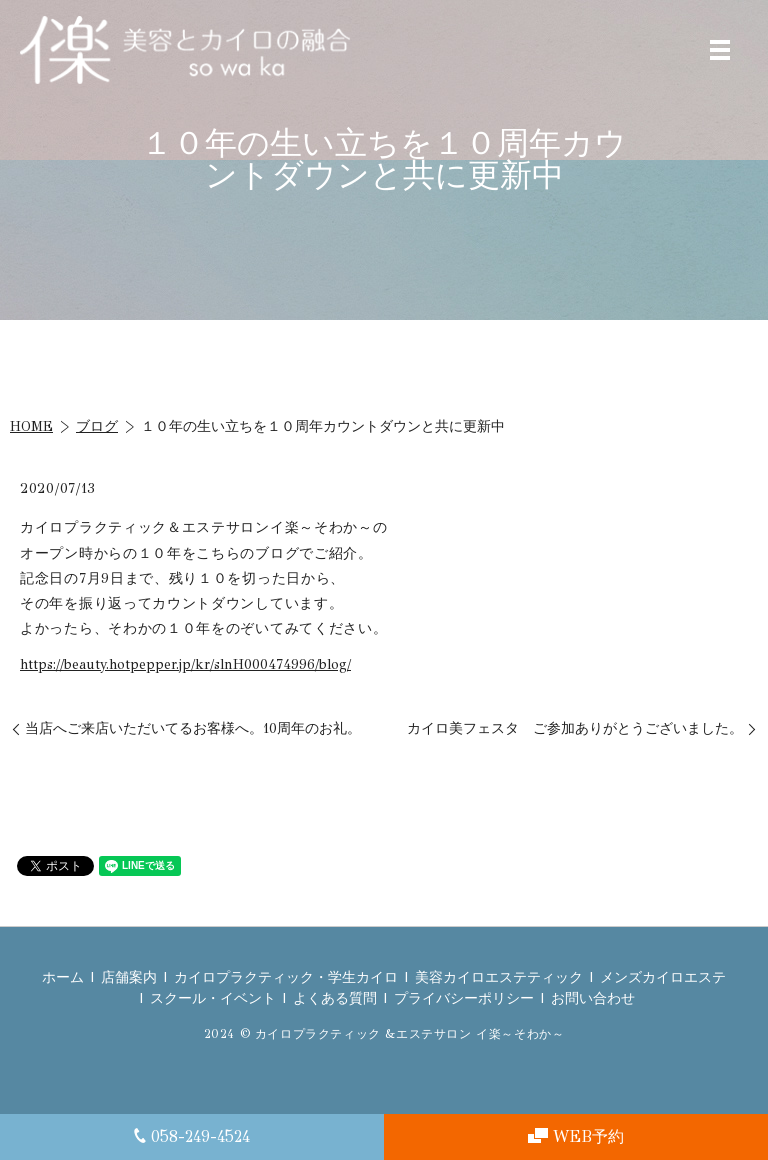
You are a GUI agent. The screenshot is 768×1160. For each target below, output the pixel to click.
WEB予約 (576, 1136)
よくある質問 (335, 998)
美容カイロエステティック (499, 977)
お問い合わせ (593, 998)
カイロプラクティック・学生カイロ (286, 977)
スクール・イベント (213, 998)
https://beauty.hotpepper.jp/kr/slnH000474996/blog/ (185, 664)
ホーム (63, 977)
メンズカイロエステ (663, 977)
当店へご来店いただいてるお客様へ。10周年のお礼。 (193, 728)
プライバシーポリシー (464, 998)
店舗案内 (129, 977)
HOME (31, 426)
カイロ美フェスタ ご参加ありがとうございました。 (575, 728)
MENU (720, 50)
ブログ (97, 426)
